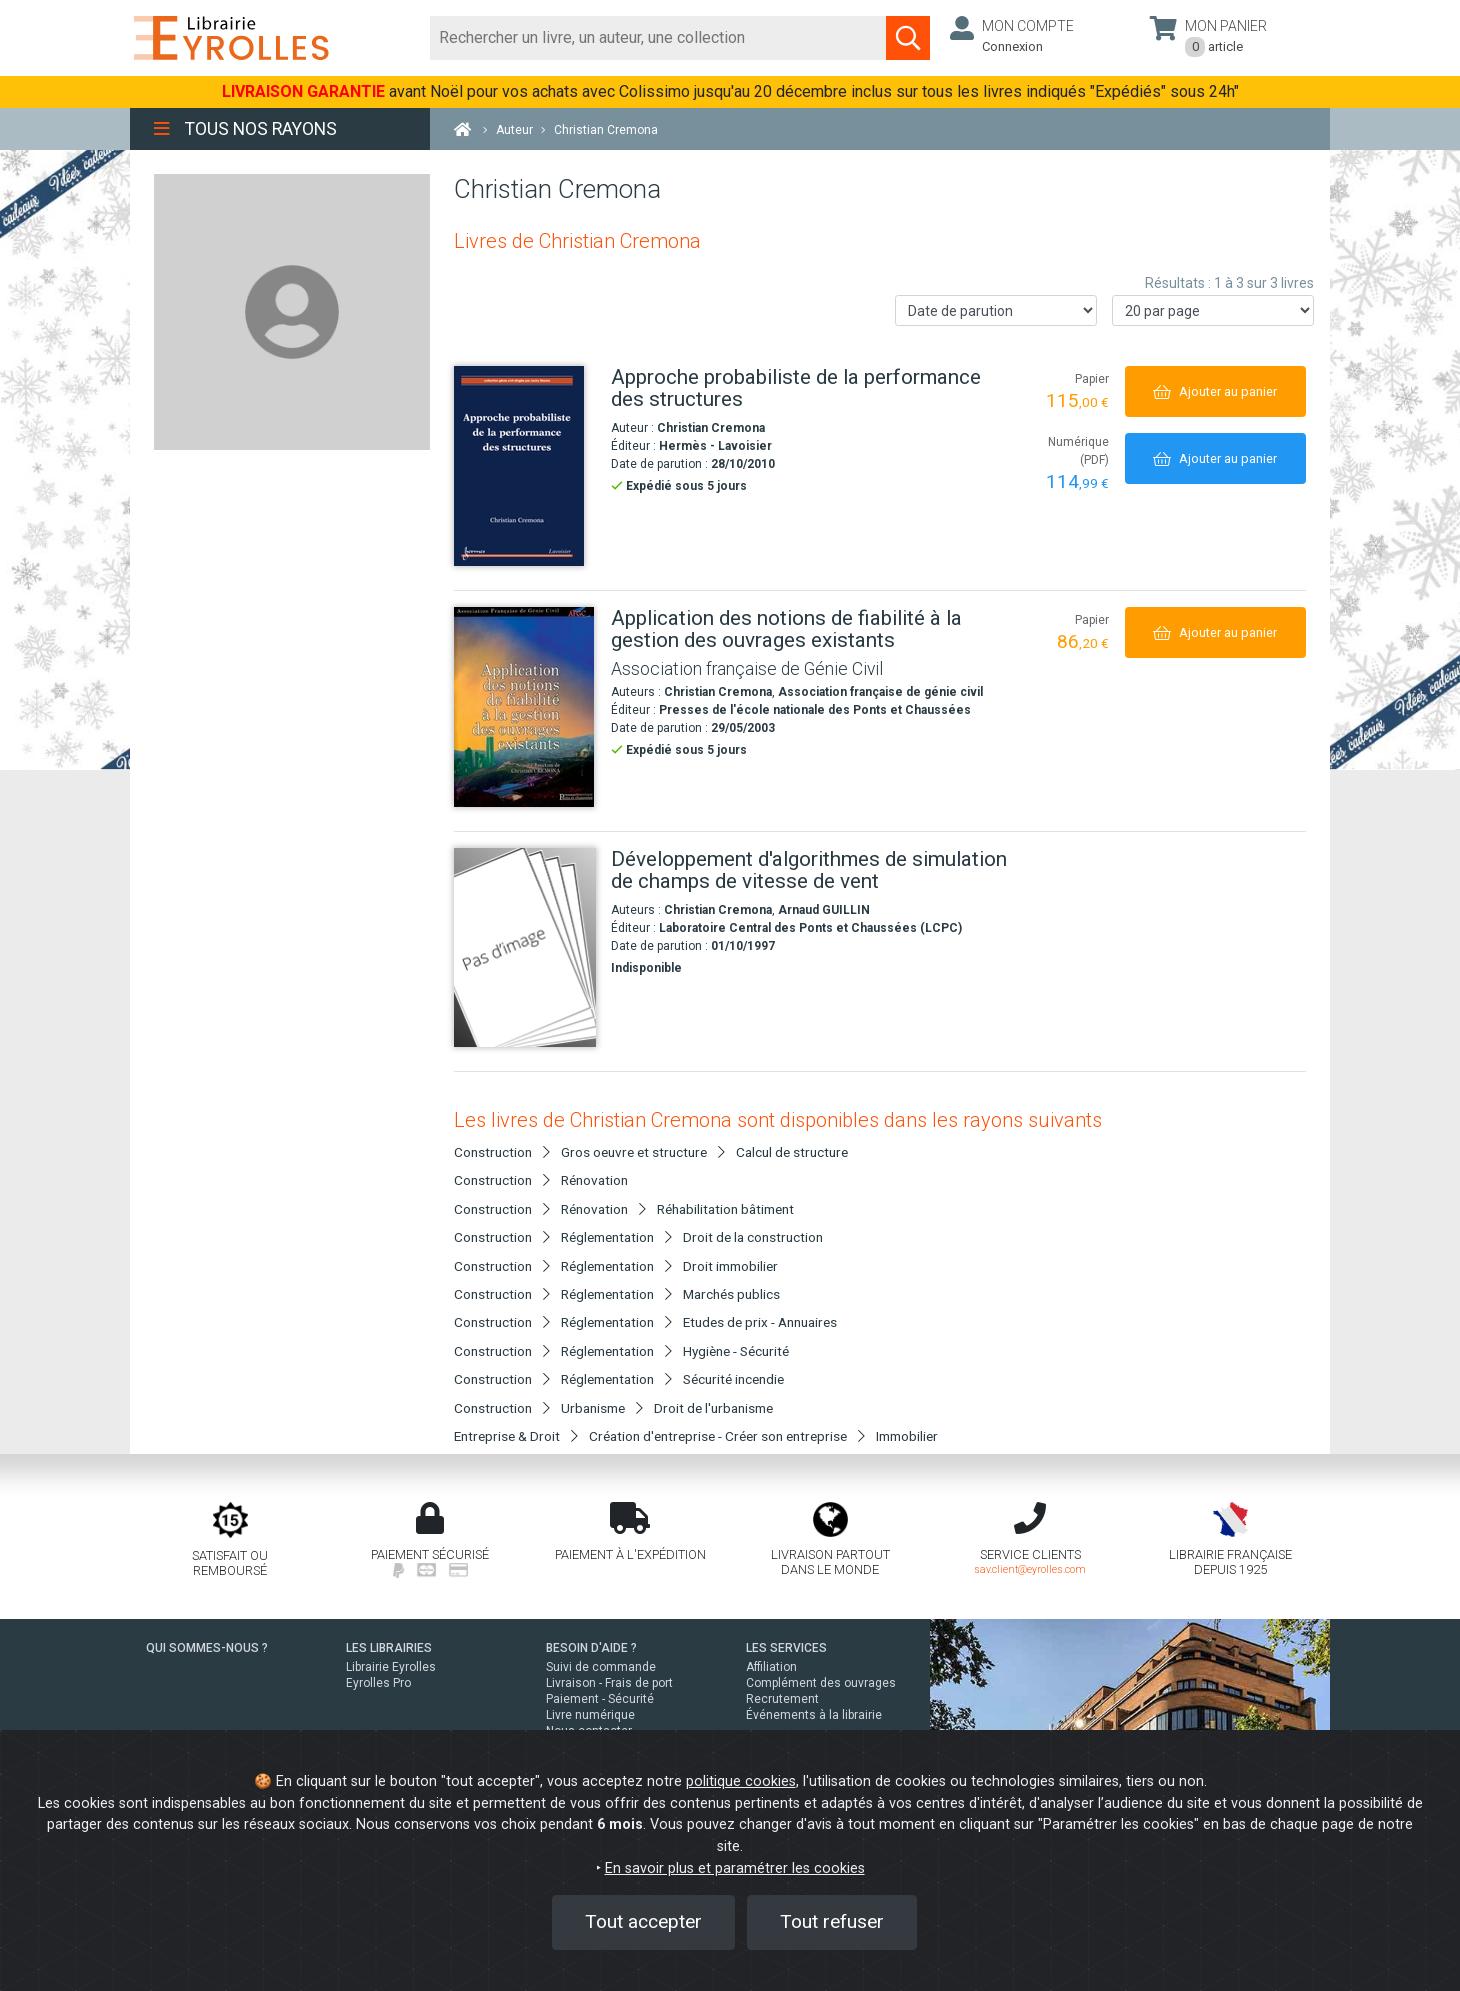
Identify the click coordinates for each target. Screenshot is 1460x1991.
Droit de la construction (753, 1237)
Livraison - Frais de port (609, 1683)
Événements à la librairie (814, 1715)
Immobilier (907, 1436)
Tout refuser (832, 1921)
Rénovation (594, 1180)
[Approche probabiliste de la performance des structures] (525, 466)
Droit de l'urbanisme (713, 1408)
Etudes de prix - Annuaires (760, 1322)
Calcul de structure (792, 1152)
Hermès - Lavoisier (715, 446)
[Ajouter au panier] (1215, 391)
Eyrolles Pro (378, 1683)
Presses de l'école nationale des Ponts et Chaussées (815, 710)
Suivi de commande (601, 1667)
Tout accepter (643, 1921)
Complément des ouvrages (821, 1683)
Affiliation (771, 1667)
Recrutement (782, 1699)
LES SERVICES (786, 1648)
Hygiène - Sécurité (736, 1351)
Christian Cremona (711, 428)
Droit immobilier (730, 1266)
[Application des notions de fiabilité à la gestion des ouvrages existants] (525, 707)
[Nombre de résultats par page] (1213, 310)
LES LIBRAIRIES (389, 1648)
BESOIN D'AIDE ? (591, 1648)
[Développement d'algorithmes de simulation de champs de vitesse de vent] (525, 947)
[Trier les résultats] (996, 310)
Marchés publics (731, 1294)
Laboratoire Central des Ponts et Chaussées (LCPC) (810, 928)
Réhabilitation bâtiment (725, 1209)
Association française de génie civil (880, 692)
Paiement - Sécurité (600, 1699)
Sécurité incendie (733, 1379)
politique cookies (741, 1781)
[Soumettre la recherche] (908, 38)
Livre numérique (590, 1715)
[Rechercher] (658, 38)
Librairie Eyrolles (391, 1667)
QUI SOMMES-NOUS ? (207, 1648)
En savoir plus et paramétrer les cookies (735, 1868)
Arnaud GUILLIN (824, 910)
